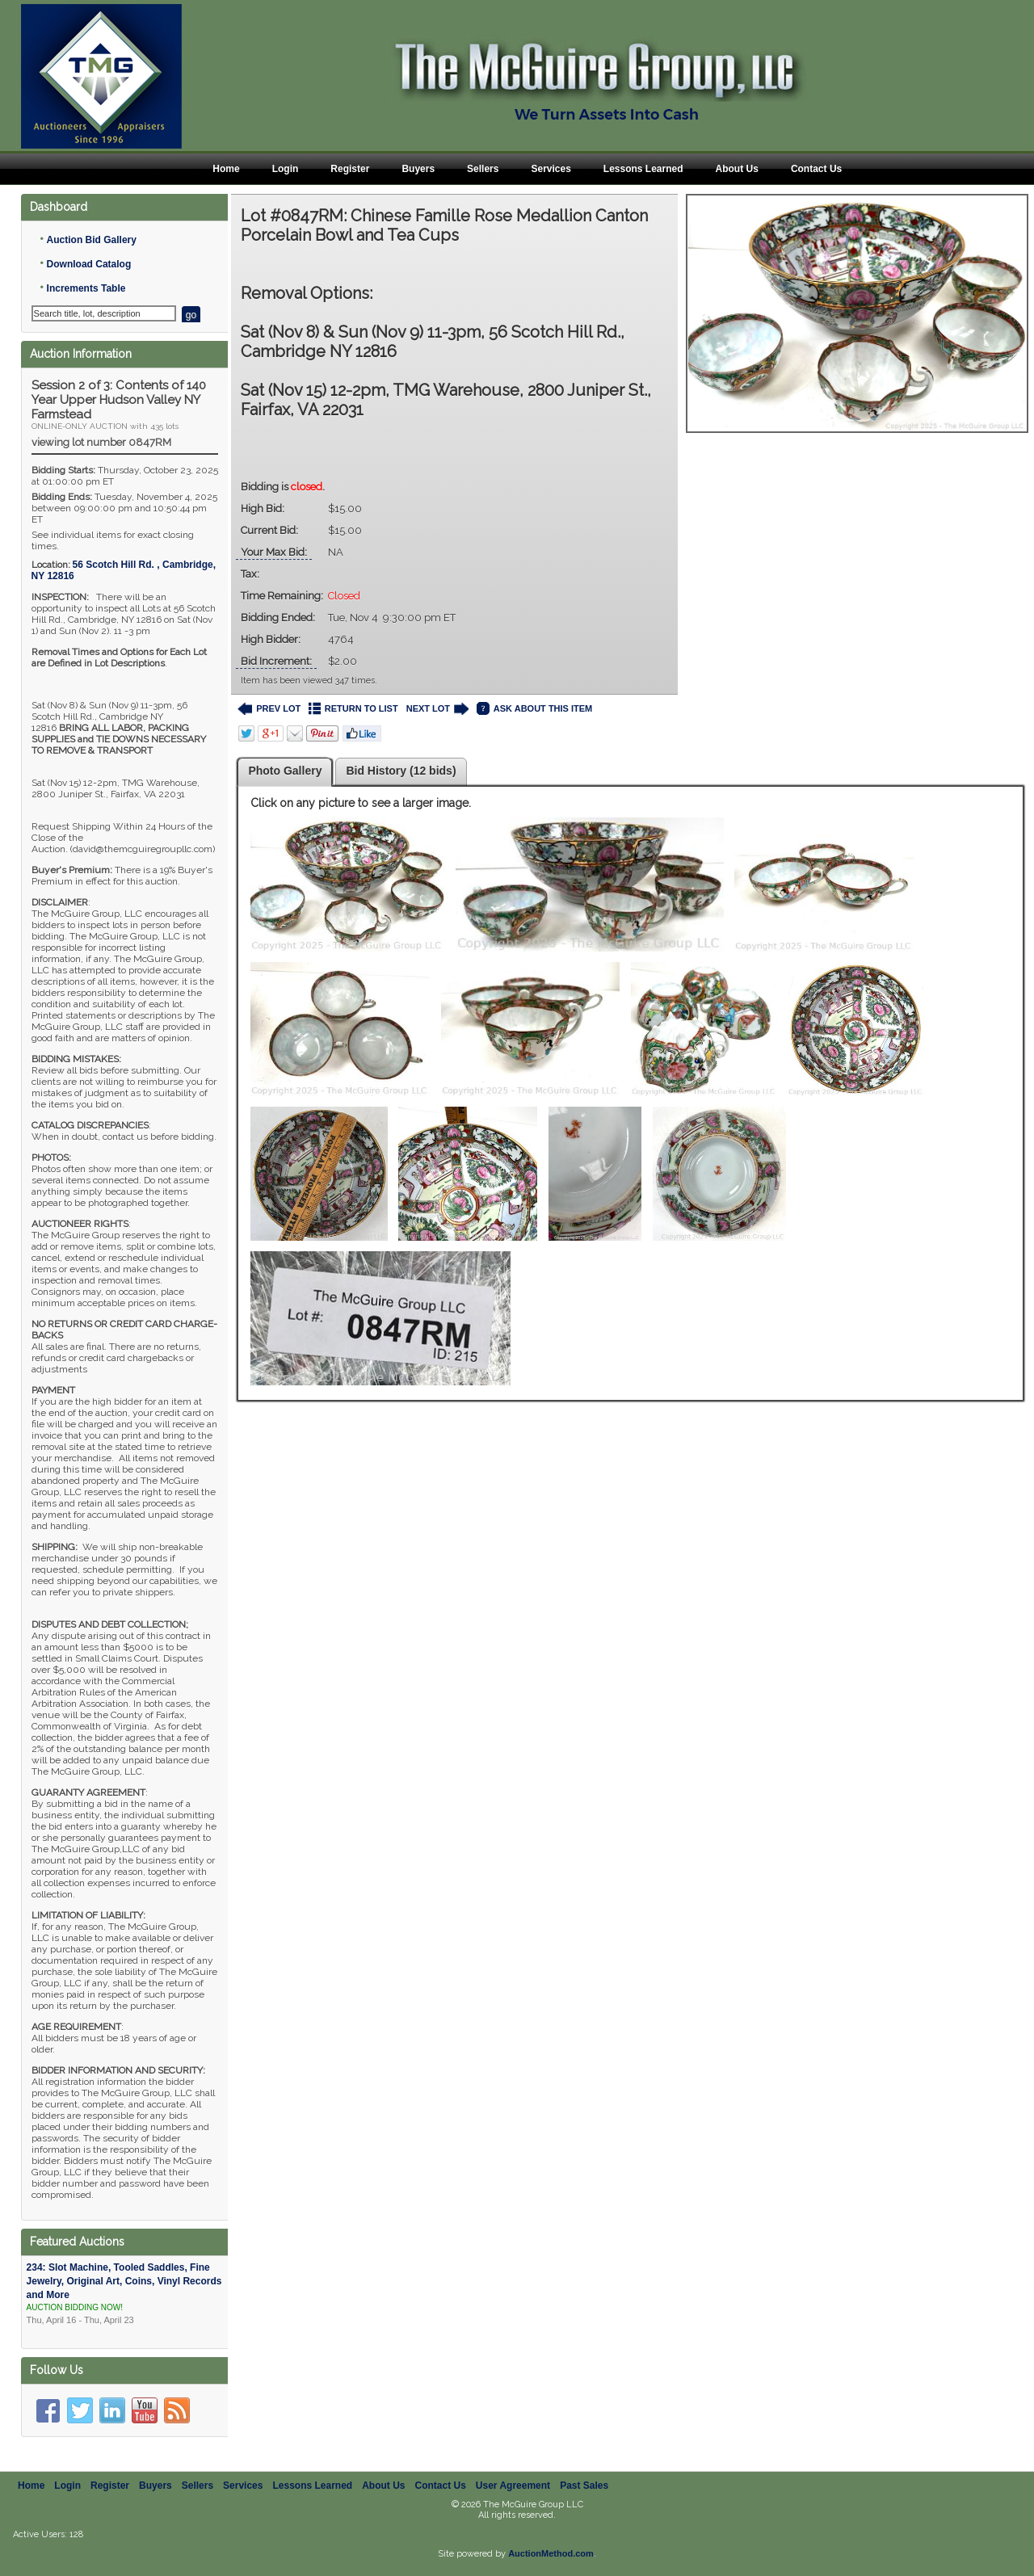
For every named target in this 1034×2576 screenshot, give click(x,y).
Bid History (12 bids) (401, 770)
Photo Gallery (285, 770)
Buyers (418, 168)
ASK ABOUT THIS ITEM (534, 709)
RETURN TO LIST (353, 709)
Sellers (482, 168)
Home (225, 168)
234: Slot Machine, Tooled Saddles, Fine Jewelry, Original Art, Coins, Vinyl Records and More (125, 2294)
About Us (737, 168)
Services (550, 168)
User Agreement (513, 2485)
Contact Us (816, 168)
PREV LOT (269, 709)
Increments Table (86, 288)
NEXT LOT (437, 709)
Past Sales (584, 2485)
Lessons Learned (643, 168)
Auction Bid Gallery (92, 240)
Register (349, 168)
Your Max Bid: (274, 552)
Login (285, 168)
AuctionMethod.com (551, 2553)
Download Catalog (89, 264)
